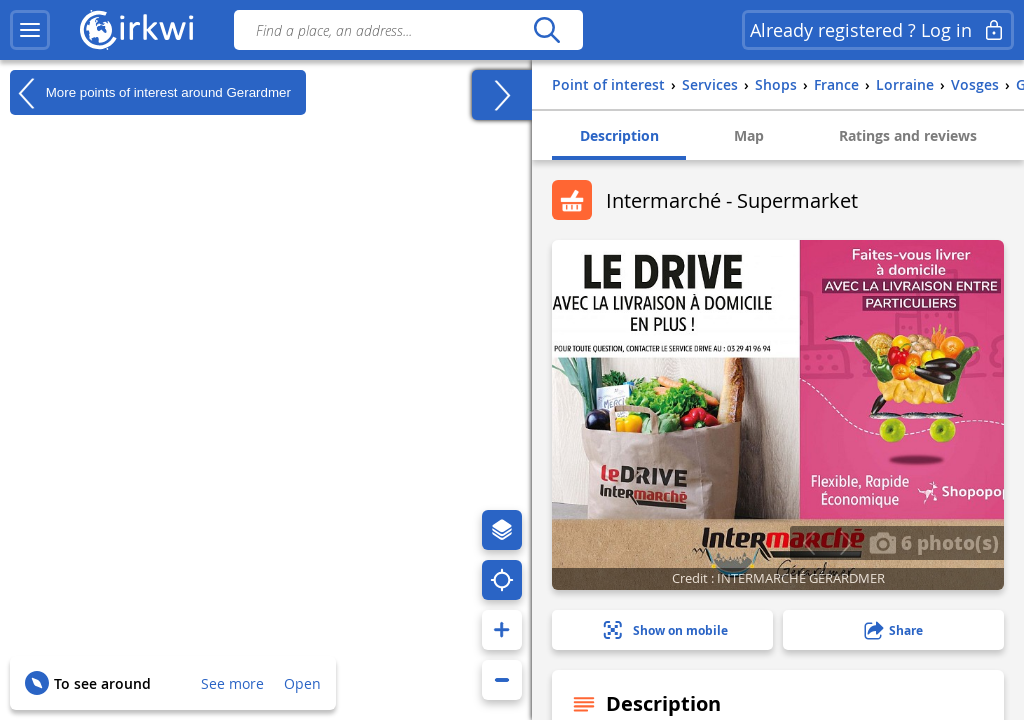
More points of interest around (150, 93)
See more (232, 683)
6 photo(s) (934, 542)
